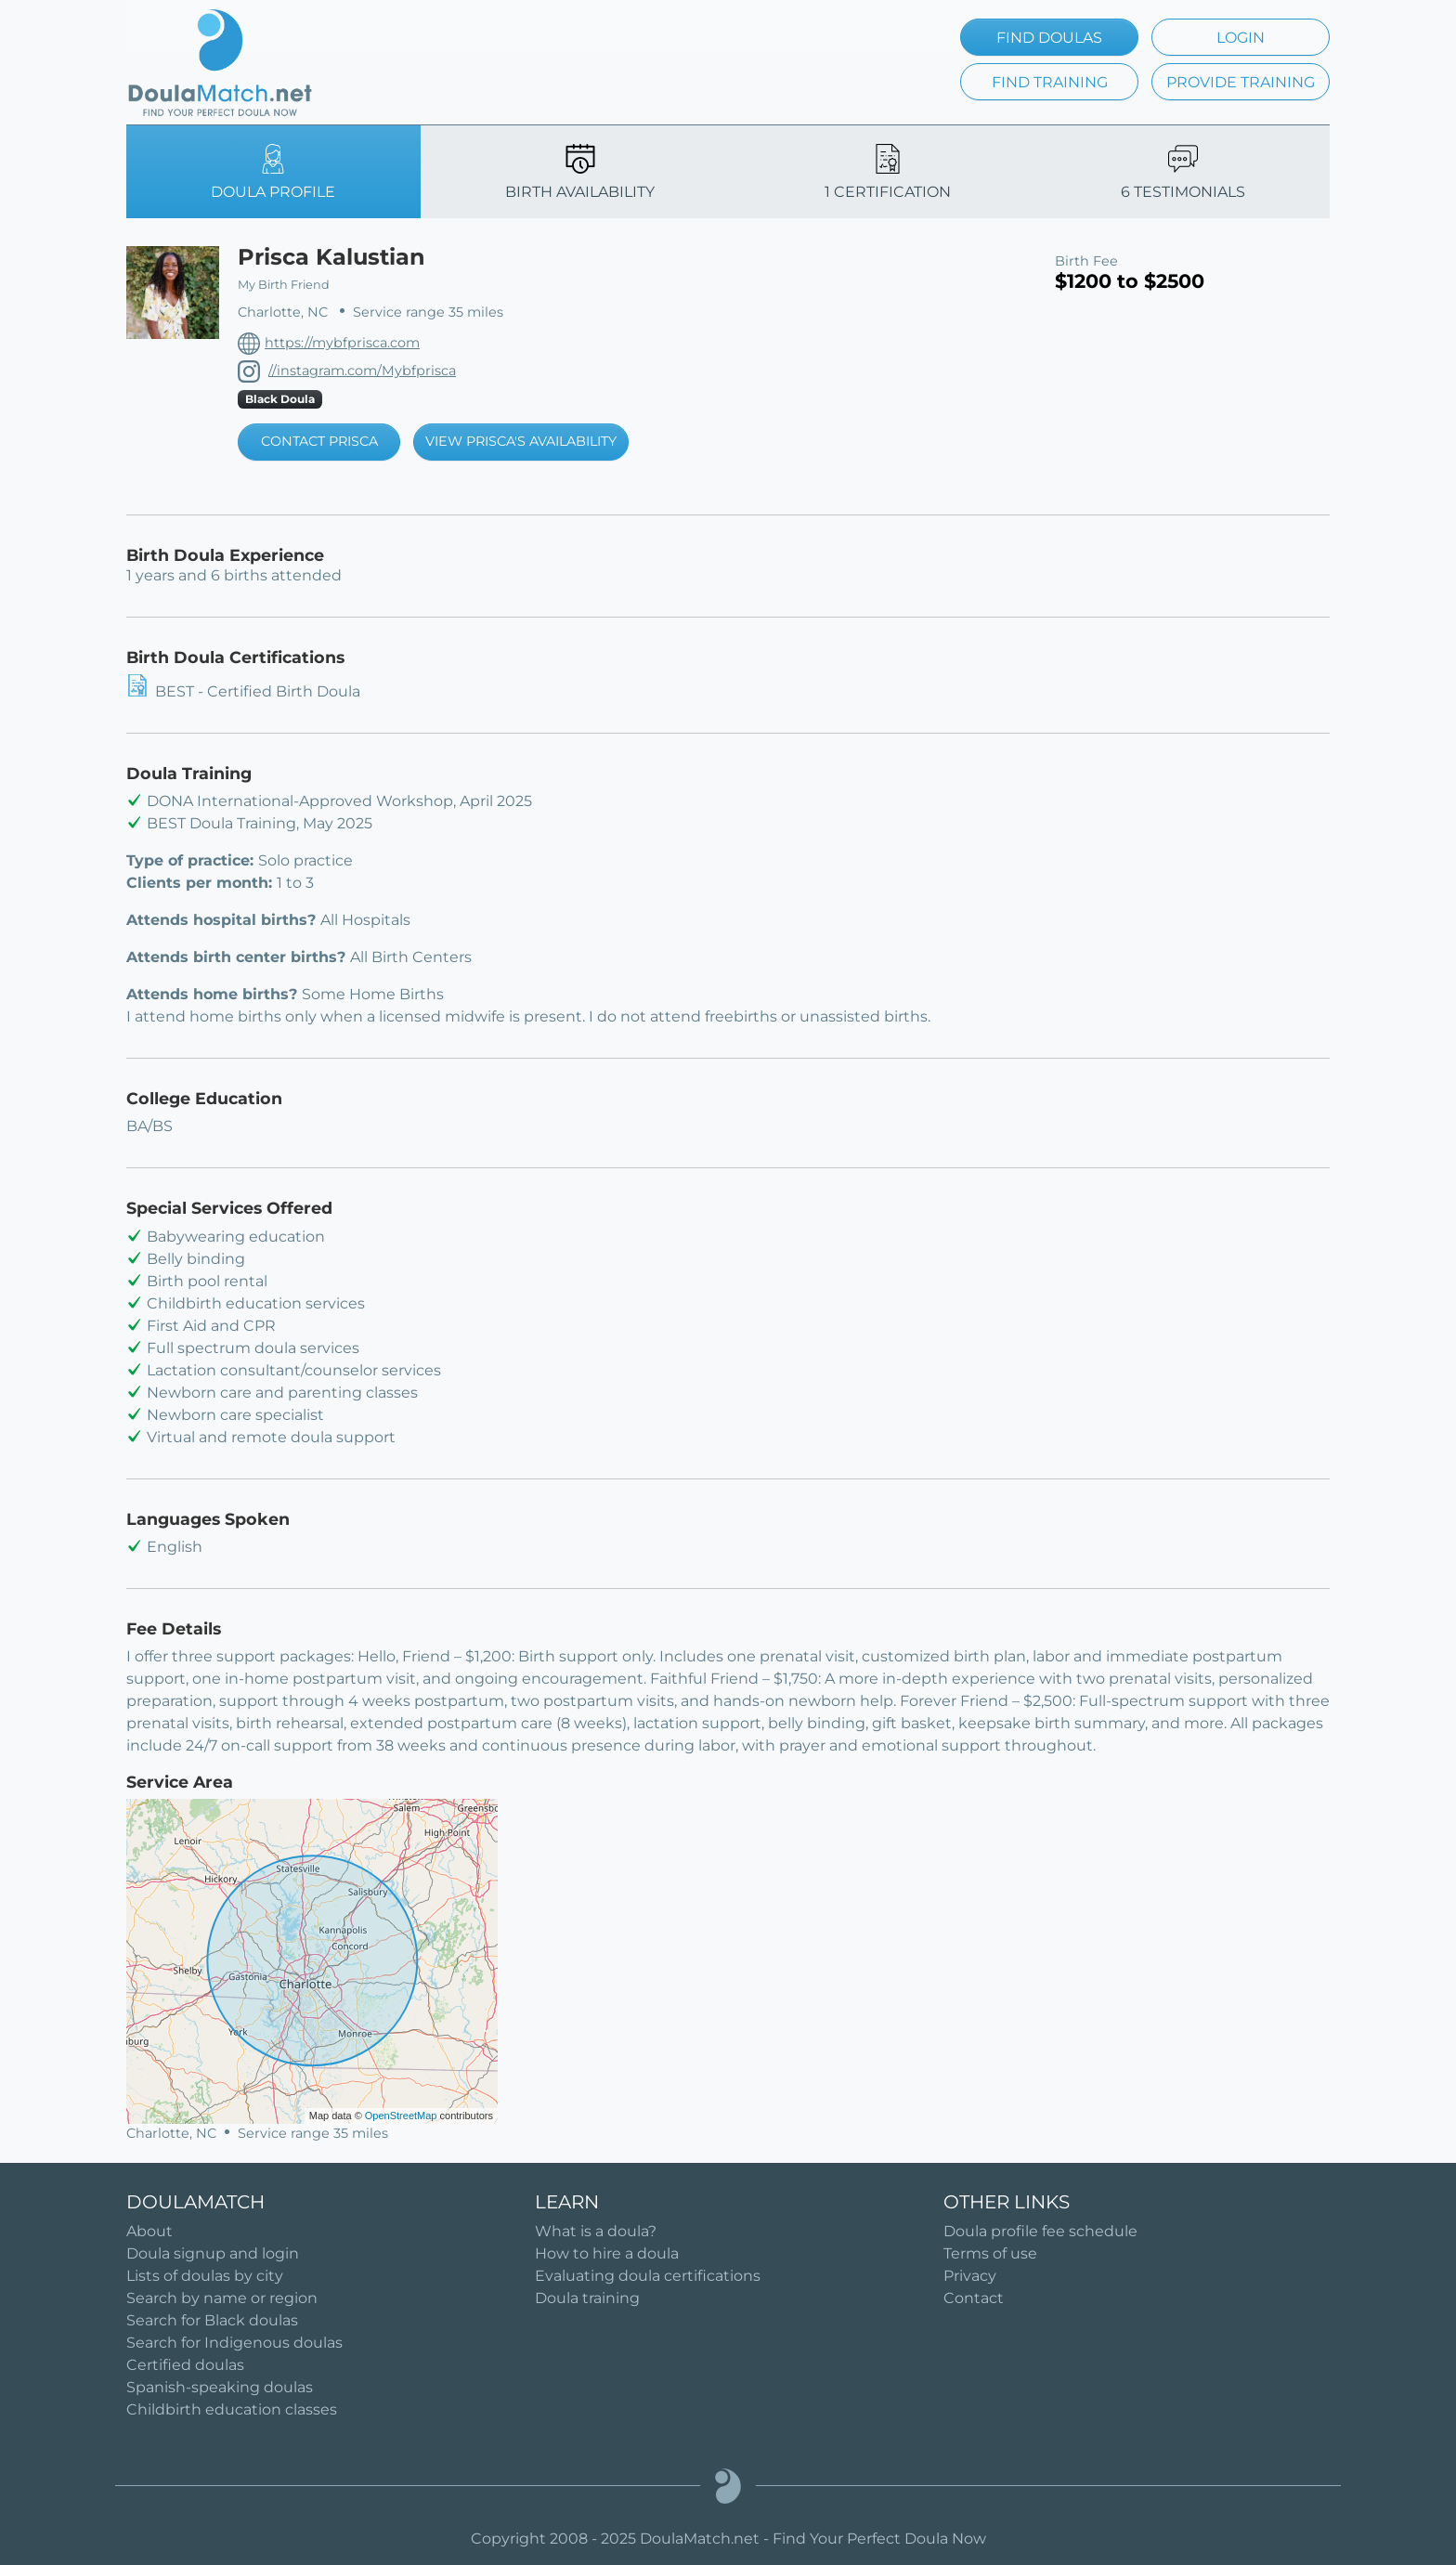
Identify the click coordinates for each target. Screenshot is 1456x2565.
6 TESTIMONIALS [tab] (1183, 172)
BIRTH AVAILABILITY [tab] (580, 172)
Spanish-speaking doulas (219, 2387)
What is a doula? (595, 2231)
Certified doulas (185, 2365)
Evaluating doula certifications (647, 2276)
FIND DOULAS (1049, 37)
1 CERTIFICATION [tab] (888, 172)
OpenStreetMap (401, 2115)
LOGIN (1240, 37)
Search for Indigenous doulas (234, 2342)
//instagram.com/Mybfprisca (362, 370)
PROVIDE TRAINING (1240, 82)
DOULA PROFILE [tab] (273, 172)
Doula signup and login (212, 2253)
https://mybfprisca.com (342, 342)
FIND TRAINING (1050, 82)
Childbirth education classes (231, 2409)
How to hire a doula (607, 2253)
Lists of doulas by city (204, 2276)
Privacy (969, 2276)
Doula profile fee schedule (1040, 2231)
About (149, 2231)
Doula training (587, 2298)
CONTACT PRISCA (319, 441)
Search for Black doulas (212, 2320)
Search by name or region (222, 2298)
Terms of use (990, 2253)
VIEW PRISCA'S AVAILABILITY (521, 441)
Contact (973, 2298)
